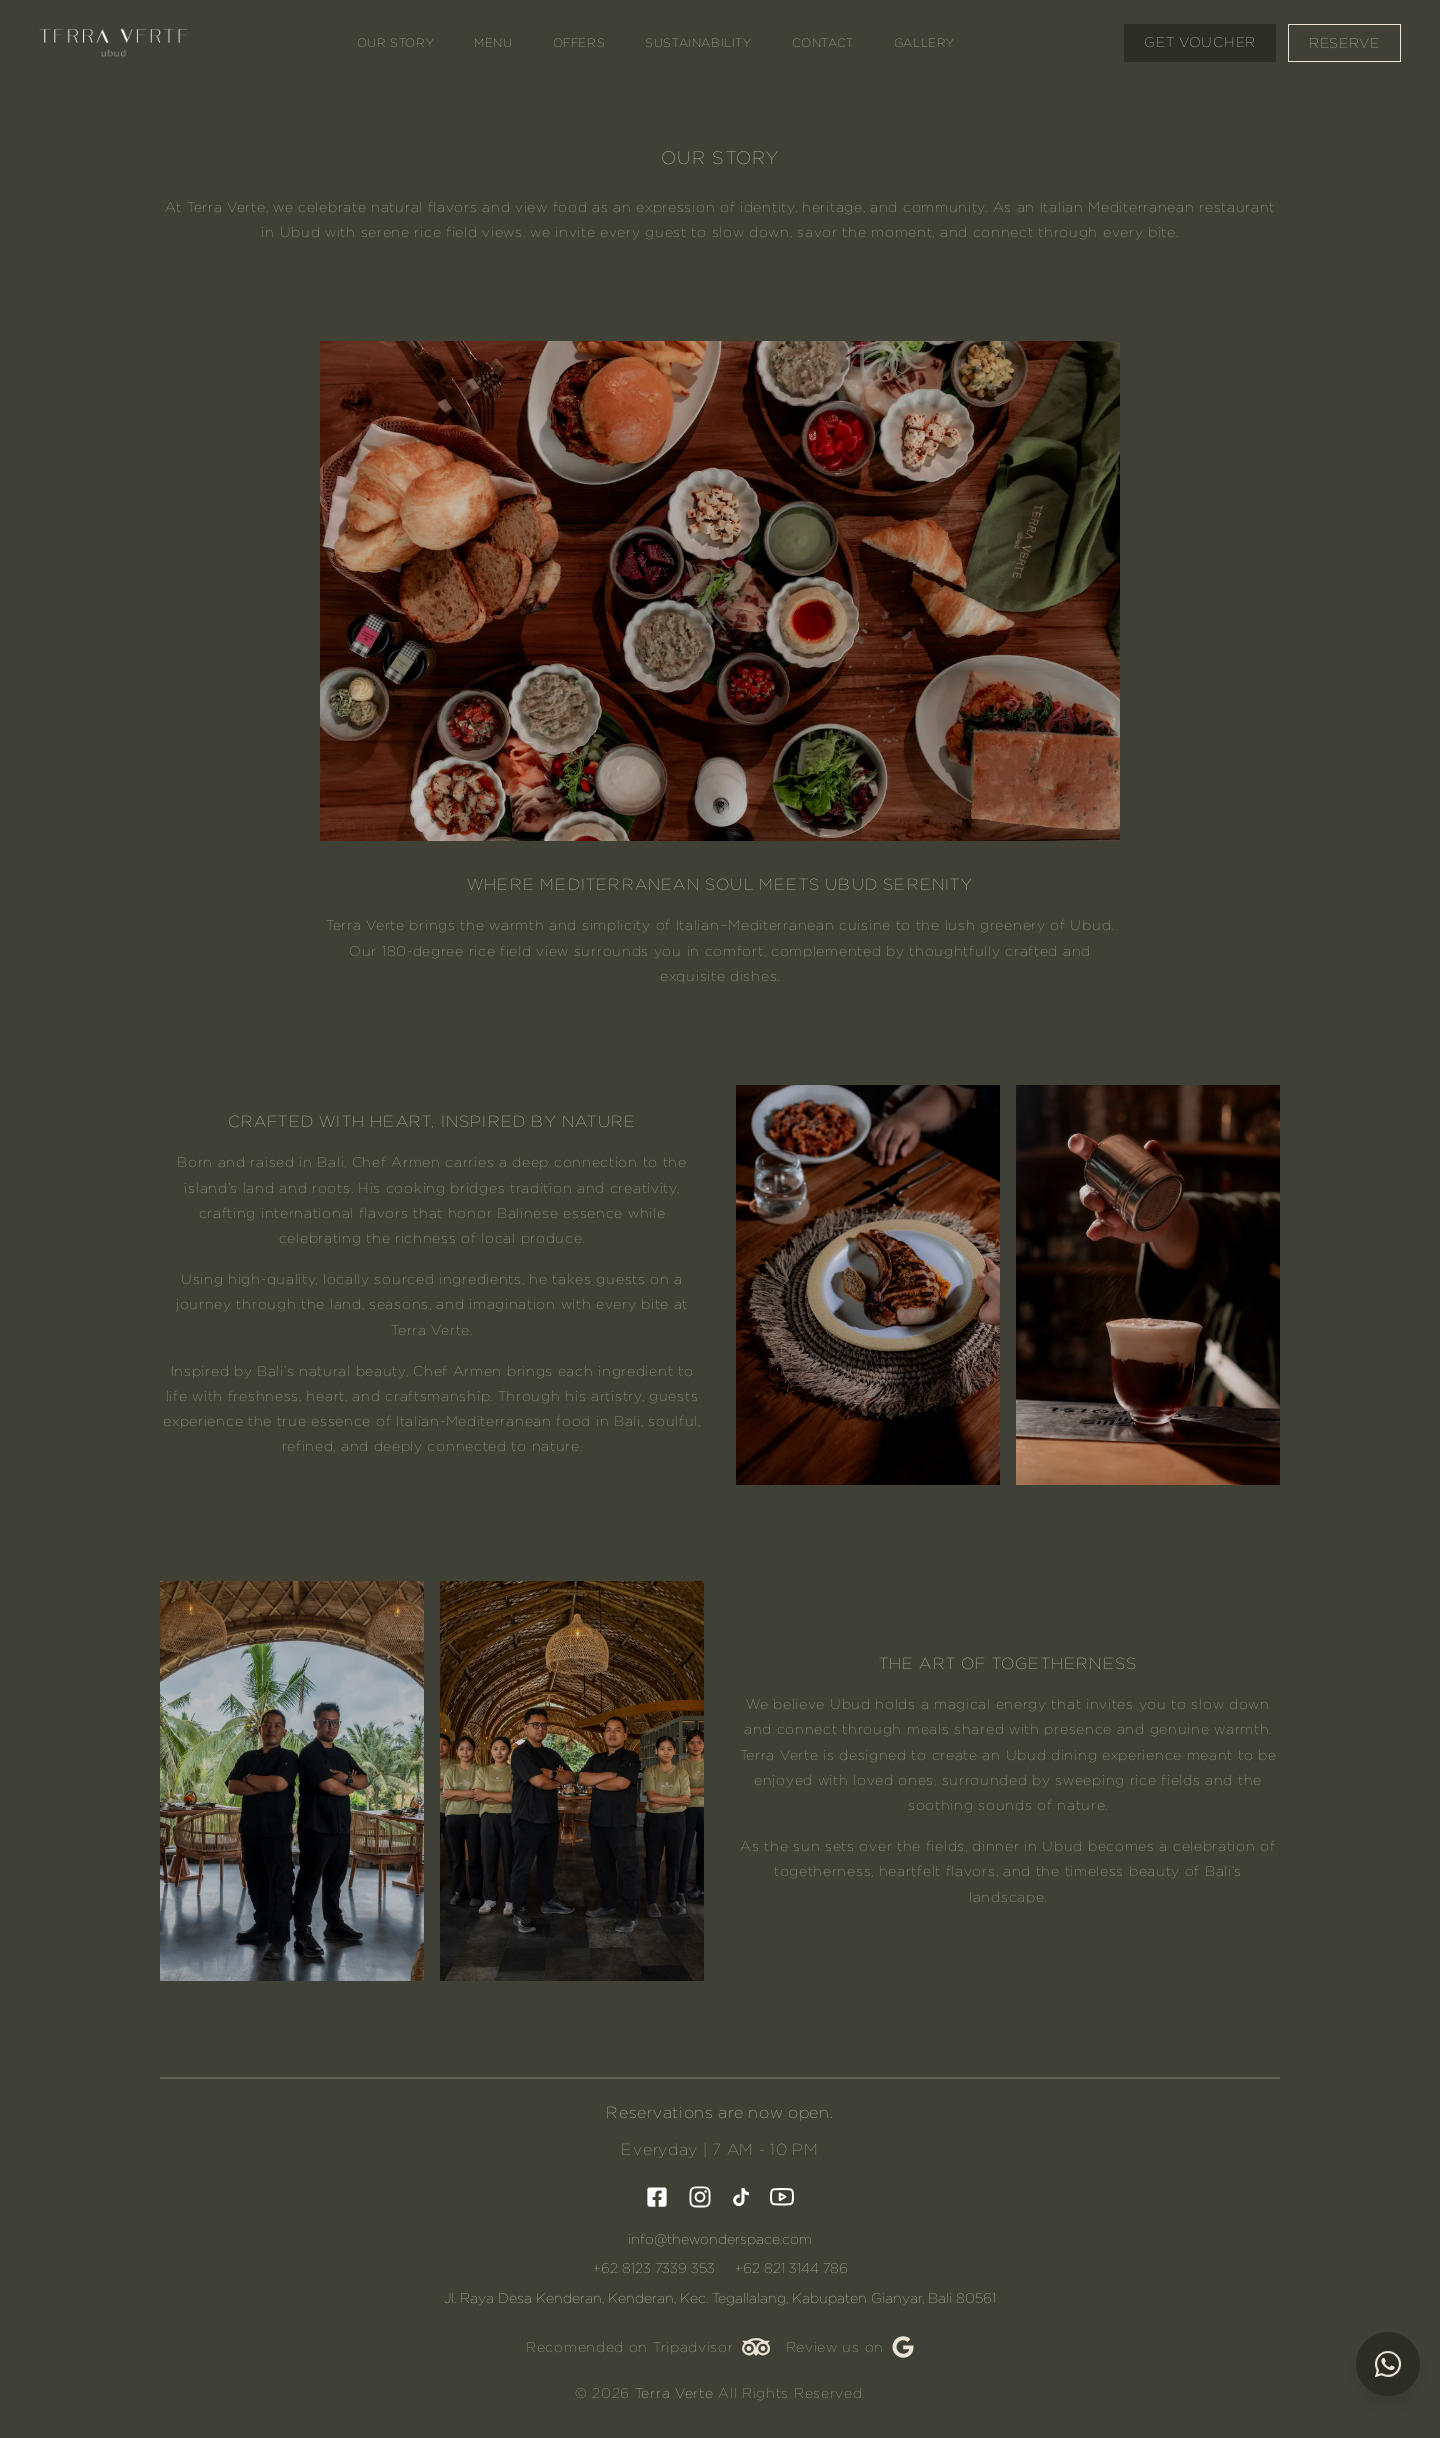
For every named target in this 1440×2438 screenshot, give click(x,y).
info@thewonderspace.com (720, 2239)
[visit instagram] (700, 2197)
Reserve (1343, 43)
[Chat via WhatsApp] (1388, 2366)
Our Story (396, 42)
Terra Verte (674, 2393)
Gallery (925, 42)
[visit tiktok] (741, 2197)
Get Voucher (1199, 42)
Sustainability (699, 42)
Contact (823, 42)
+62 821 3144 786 (791, 2268)
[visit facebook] (657, 2197)
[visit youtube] (782, 2197)
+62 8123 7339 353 (654, 2268)
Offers (579, 42)
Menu (494, 42)
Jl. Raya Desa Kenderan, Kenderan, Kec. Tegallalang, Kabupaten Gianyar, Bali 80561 (720, 2298)
